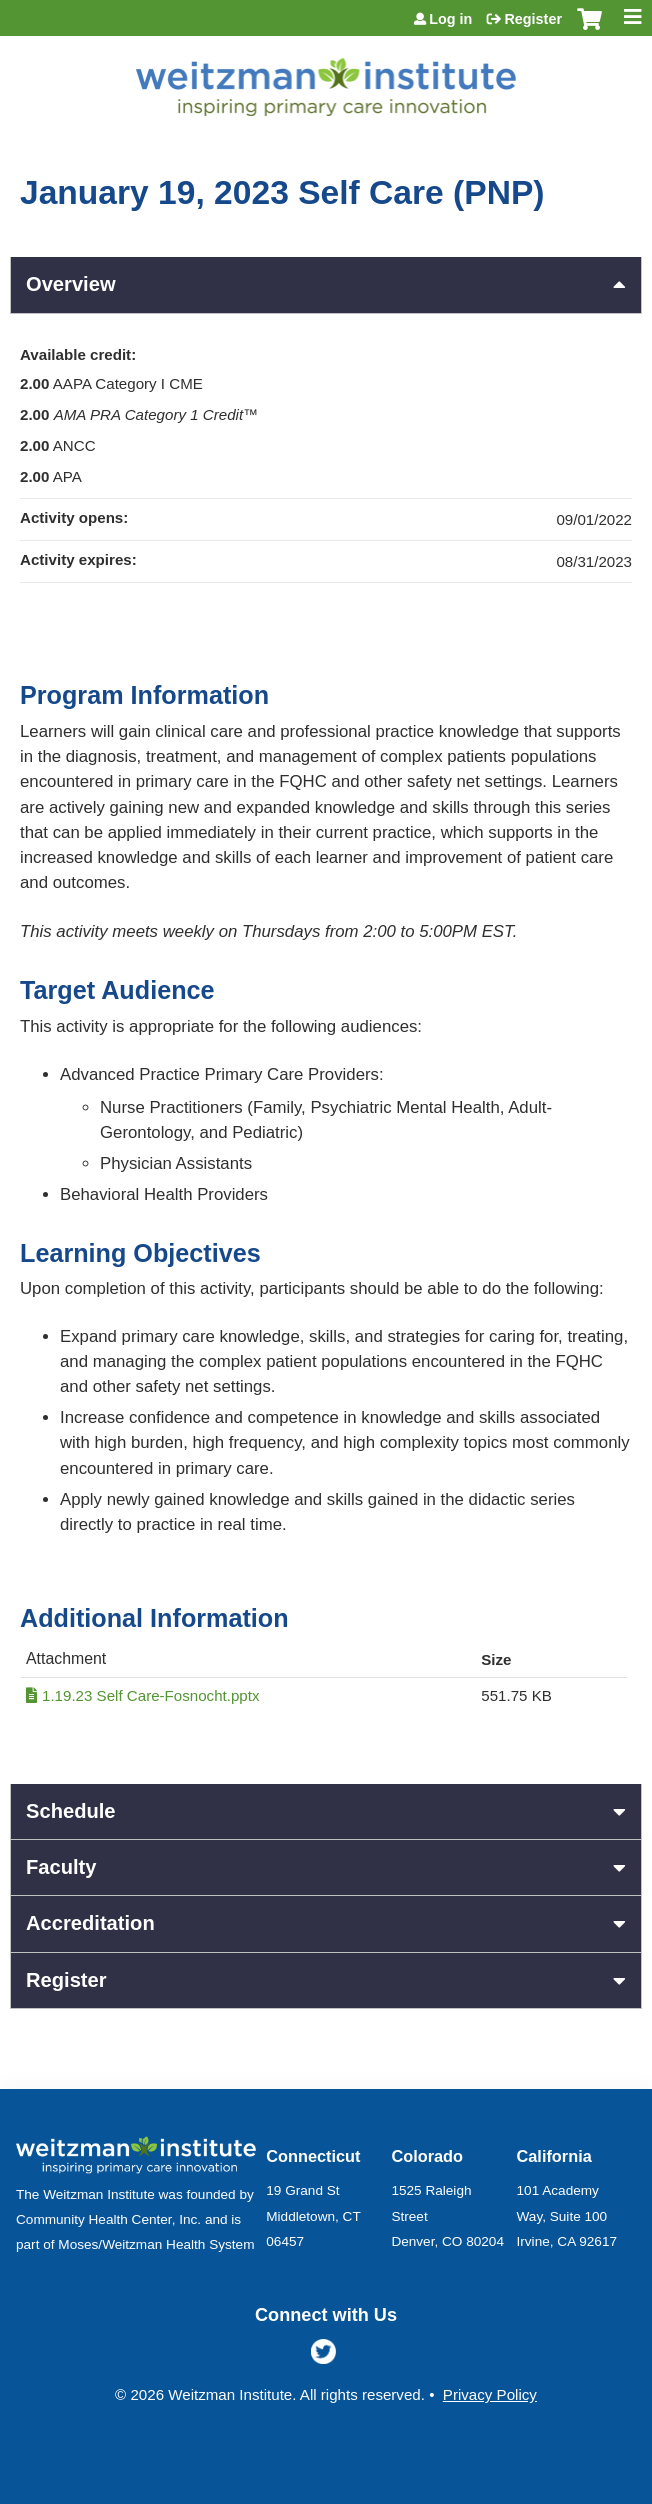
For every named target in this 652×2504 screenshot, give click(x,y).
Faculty (61, 1867)
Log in (450, 19)
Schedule (71, 1811)
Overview (71, 284)
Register (533, 19)
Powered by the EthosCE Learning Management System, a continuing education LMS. (571, 2489)
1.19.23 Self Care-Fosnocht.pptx (151, 1695)
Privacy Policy (490, 2394)
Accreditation (90, 1923)
